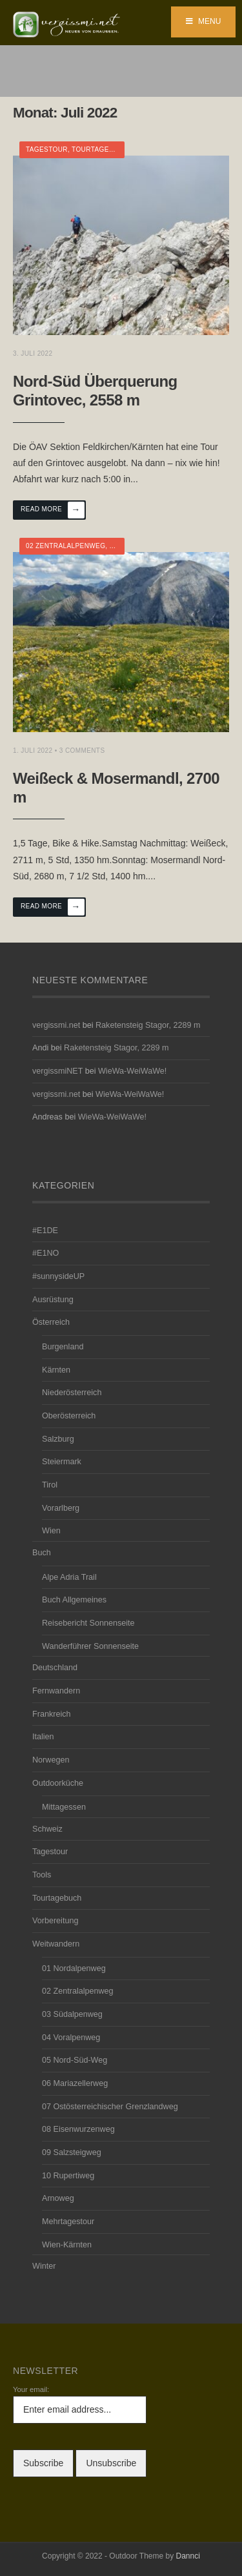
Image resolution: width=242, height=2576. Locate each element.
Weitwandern (55, 1943)
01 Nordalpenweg (74, 1968)
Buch (41, 1552)
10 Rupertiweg (68, 2175)
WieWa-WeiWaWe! (132, 1071)
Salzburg (58, 1439)
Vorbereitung (55, 1920)
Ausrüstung (53, 1299)
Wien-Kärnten (67, 2244)
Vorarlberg (60, 1508)
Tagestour (47, 149)
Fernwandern (56, 1690)
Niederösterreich (71, 1392)
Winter (43, 2266)
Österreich (51, 1322)
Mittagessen (64, 1807)
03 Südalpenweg (72, 2014)
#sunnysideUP (58, 1276)
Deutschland (54, 1667)
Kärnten (56, 1370)
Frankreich (51, 1714)
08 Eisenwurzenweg (78, 2129)
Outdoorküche (57, 1783)
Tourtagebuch (100, 149)
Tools (41, 1874)
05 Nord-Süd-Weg (74, 2060)
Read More (53, 510)
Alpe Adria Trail (69, 1577)
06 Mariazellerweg (75, 2083)
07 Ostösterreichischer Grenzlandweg (110, 2106)
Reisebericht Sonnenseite (88, 1623)
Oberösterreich (69, 1415)
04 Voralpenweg (71, 2037)
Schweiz (47, 1829)
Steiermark (61, 1461)
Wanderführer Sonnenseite (90, 1646)
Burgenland (62, 1346)
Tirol (49, 1484)
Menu (203, 21)
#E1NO (45, 1253)
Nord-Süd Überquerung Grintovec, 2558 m (95, 391)
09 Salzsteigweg (71, 2152)
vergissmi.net (56, 1025)
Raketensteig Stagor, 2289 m (148, 1025)
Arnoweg (58, 2198)
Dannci (188, 2556)
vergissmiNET (57, 1071)
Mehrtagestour (68, 2221)
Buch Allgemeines (74, 1599)
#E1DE (45, 1230)
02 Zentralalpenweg (65, 545)
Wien (51, 1530)
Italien (43, 1736)
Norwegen (50, 1759)
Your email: (31, 2389)
